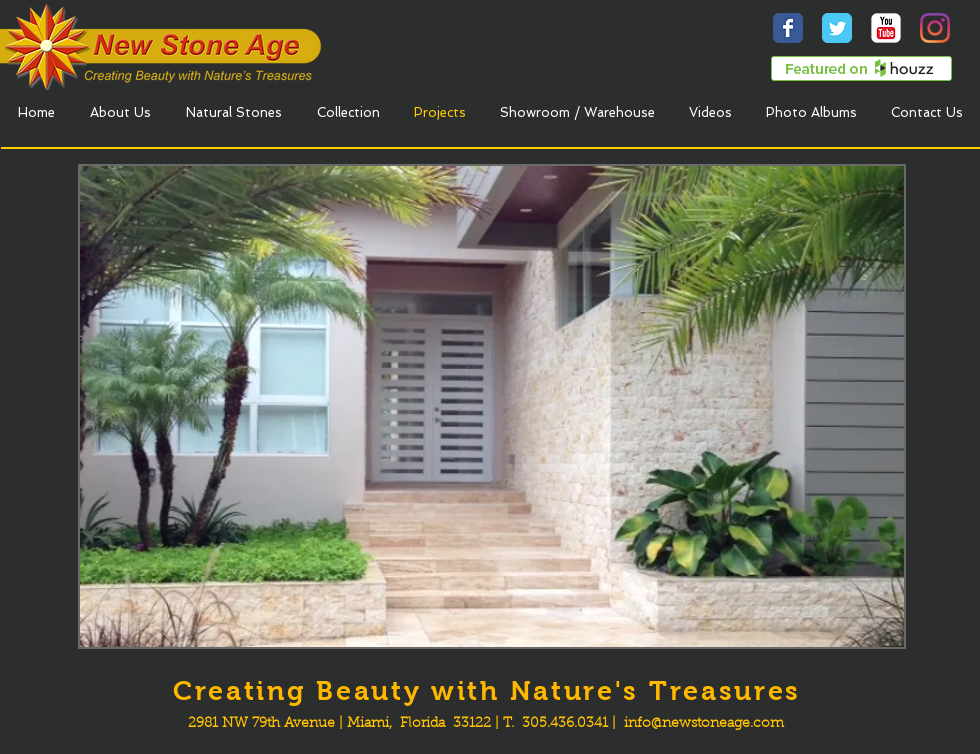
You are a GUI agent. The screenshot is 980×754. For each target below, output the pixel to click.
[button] (492, 406)
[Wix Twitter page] (837, 28)
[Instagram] (935, 28)
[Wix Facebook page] (788, 28)
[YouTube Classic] (886, 28)
